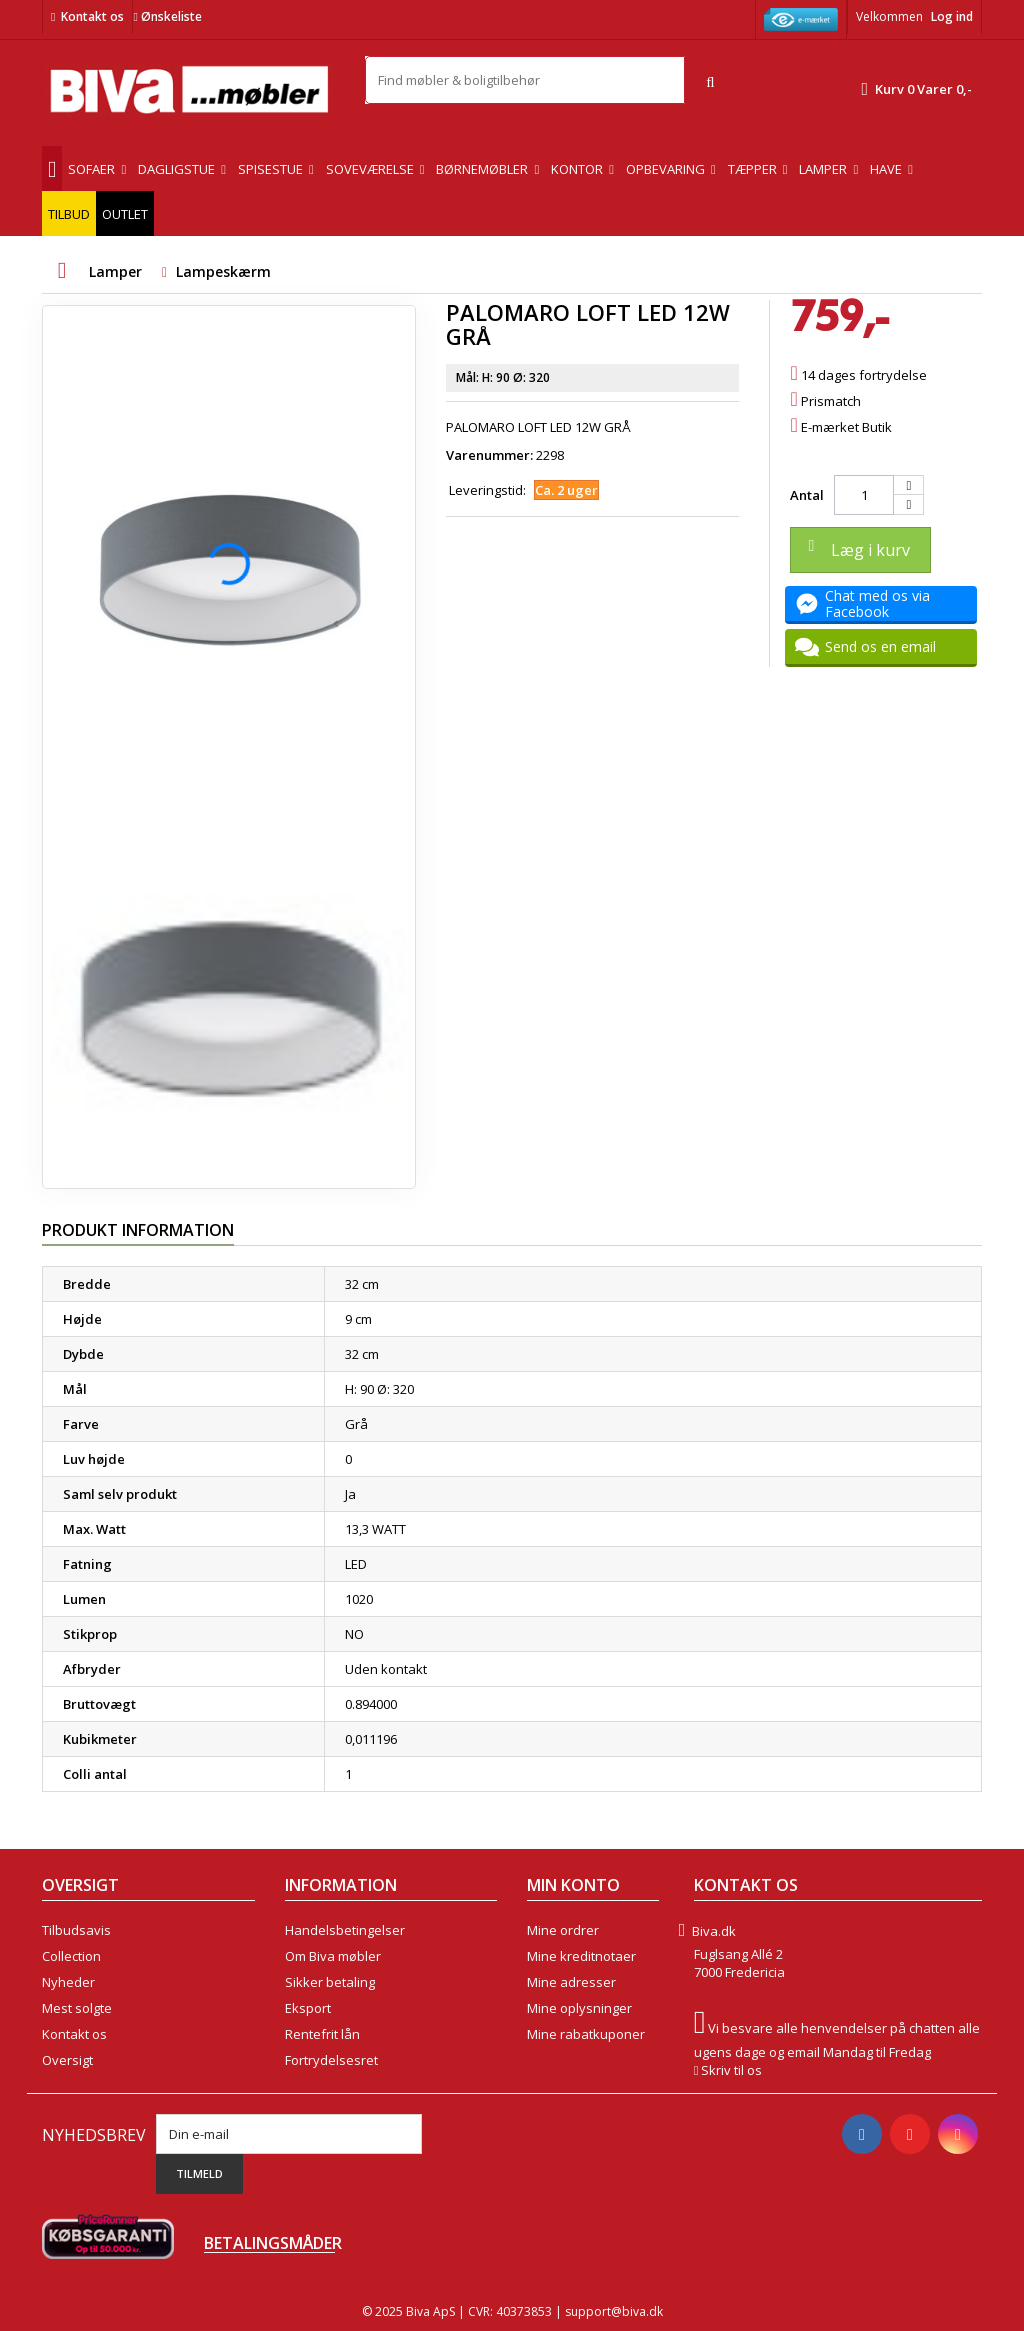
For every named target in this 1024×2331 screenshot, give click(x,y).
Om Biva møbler (333, 1956)
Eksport (308, 2008)
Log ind (952, 16)
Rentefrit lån (322, 2034)
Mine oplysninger (579, 2008)
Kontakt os (92, 16)
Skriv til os (731, 2070)
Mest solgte (77, 2008)
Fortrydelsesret (331, 2060)
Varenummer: (489, 455)
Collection (71, 1956)
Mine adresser (571, 1982)
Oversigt (67, 2060)
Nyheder (68, 1982)
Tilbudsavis (76, 1930)
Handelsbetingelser (345, 1930)
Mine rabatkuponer (586, 2034)
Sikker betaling (330, 1982)
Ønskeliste (167, 16)
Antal (807, 495)
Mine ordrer (563, 1930)
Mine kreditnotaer (581, 1956)
